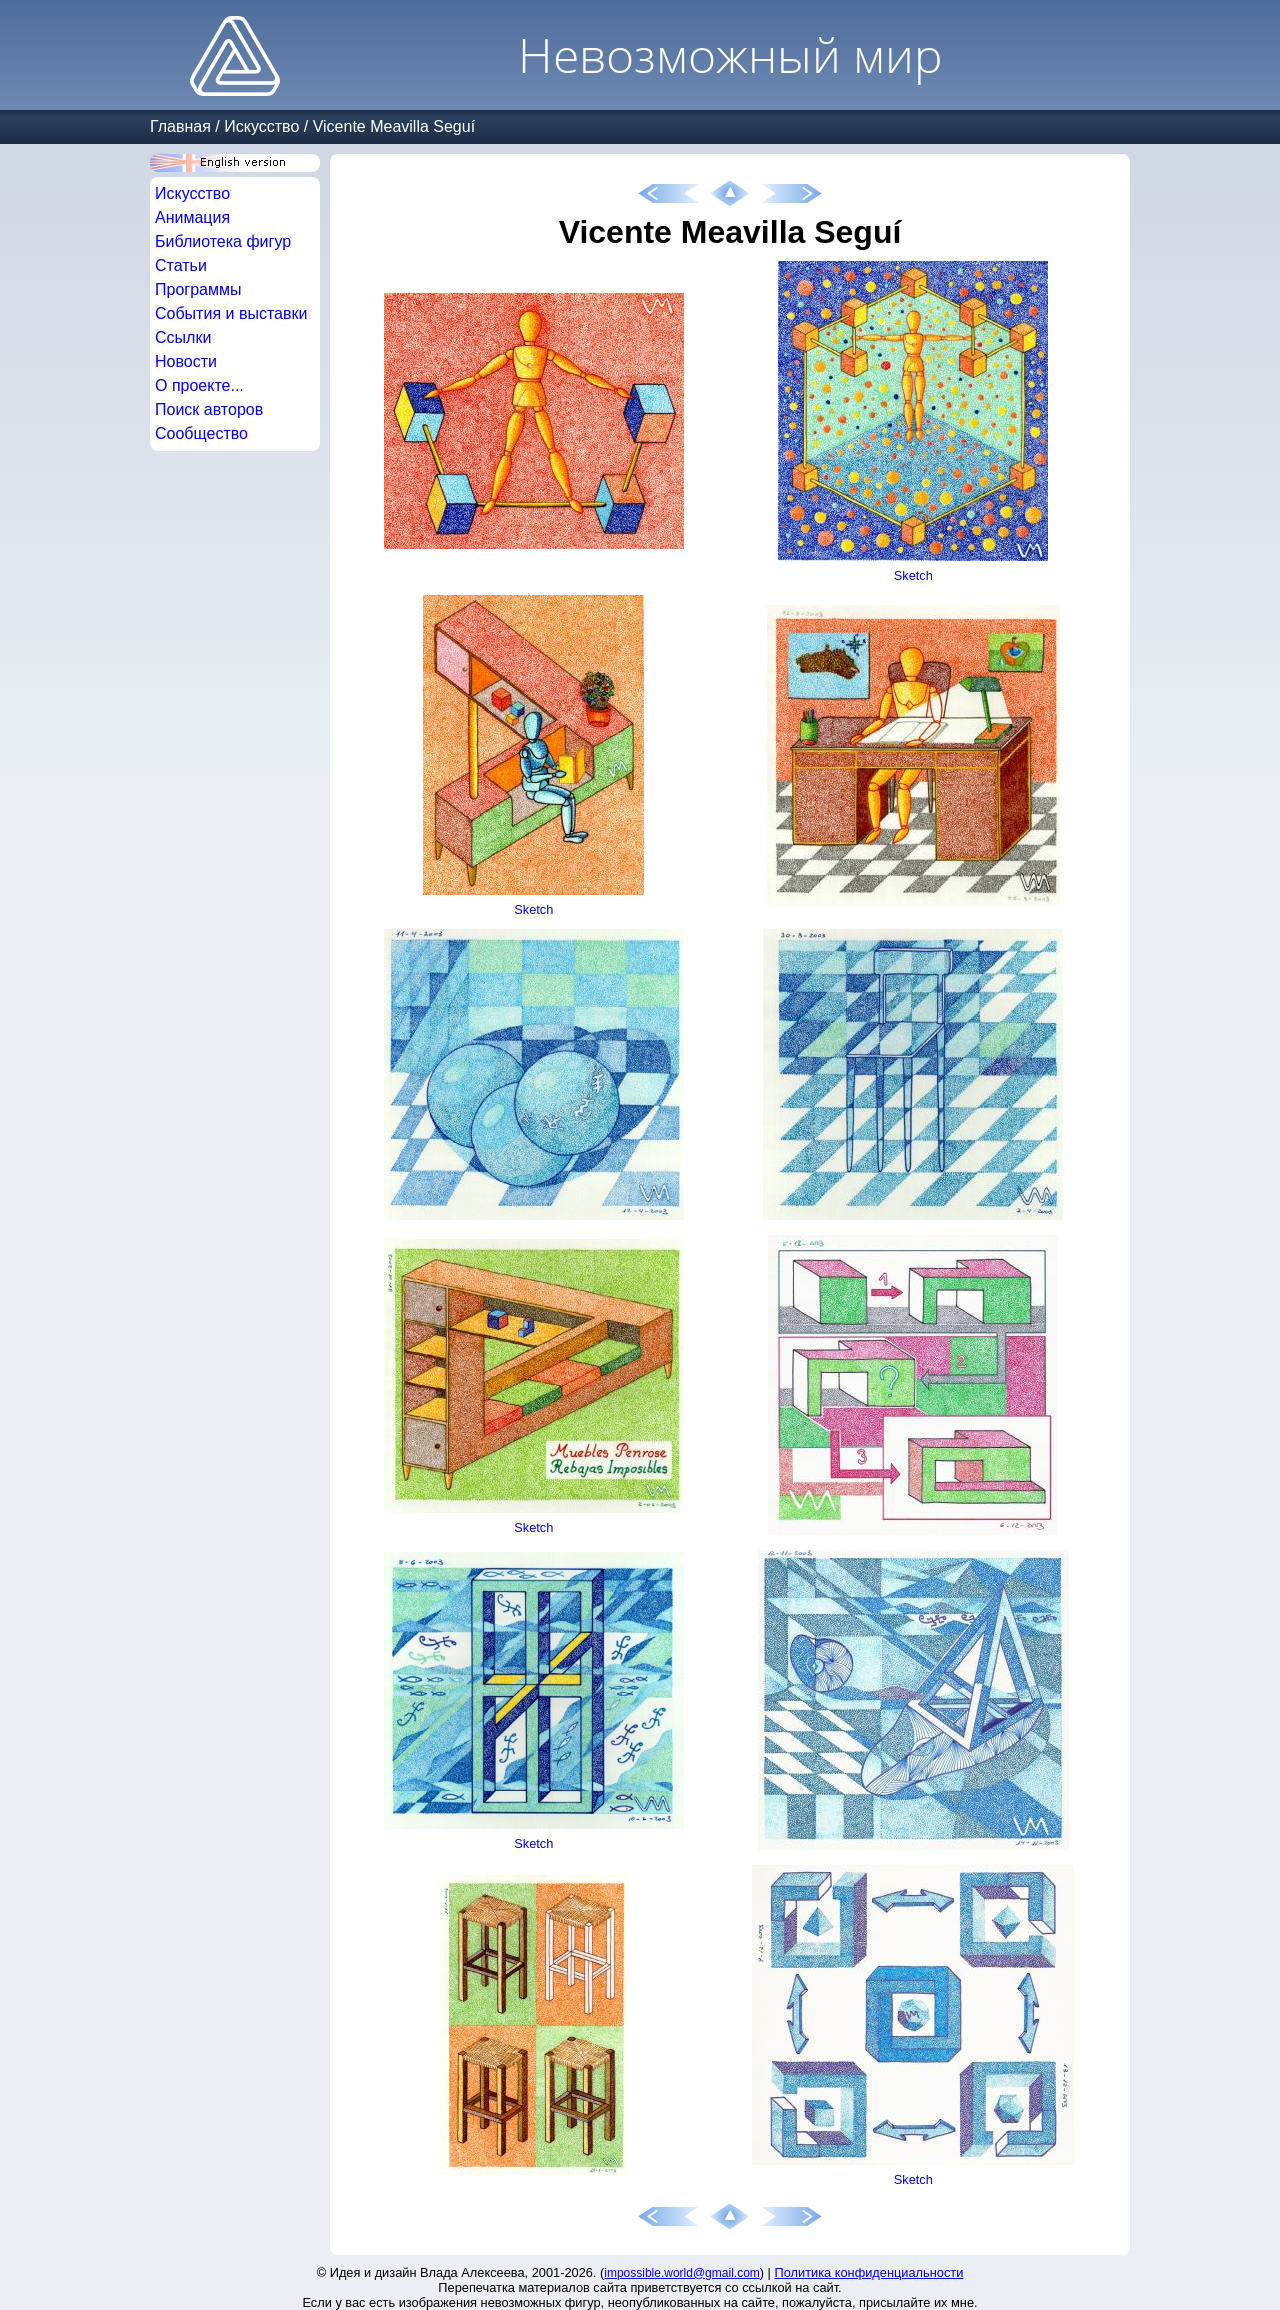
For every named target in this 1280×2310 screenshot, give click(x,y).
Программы (198, 289)
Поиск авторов (209, 409)
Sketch (913, 575)
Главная (180, 126)
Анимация (192, 217)
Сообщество (201, 433)
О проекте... (199, 385)
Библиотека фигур (223, 241)
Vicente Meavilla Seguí (394, 126)
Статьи (181, 265)
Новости (186, 361)
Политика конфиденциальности (869, 2272)
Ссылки (183, 337)
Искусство (261, 126)
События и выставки (231, 313)
